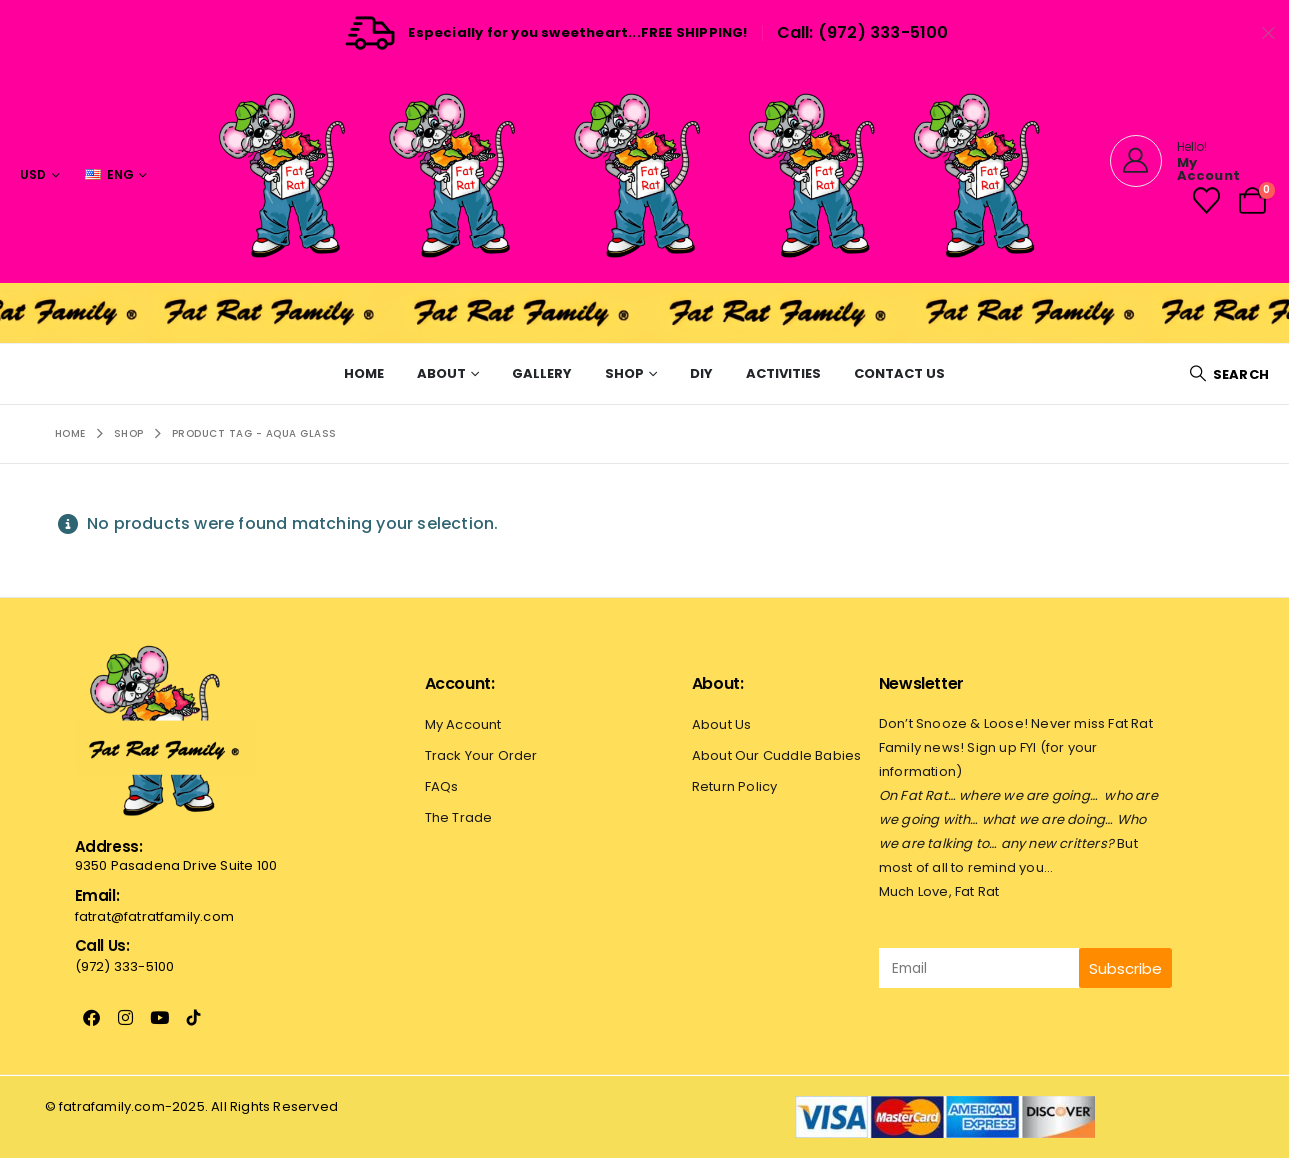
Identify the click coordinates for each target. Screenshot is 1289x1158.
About (441, 373)
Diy (701, 373)
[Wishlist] (1206, 200)
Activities (783, 373)
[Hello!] (1186, 161)
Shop (624, 373)
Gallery (542, 373)
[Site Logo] (645, 174)
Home (364, 373)
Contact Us (899, 373)
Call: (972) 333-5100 (863, 32)
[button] (1229, 374)
